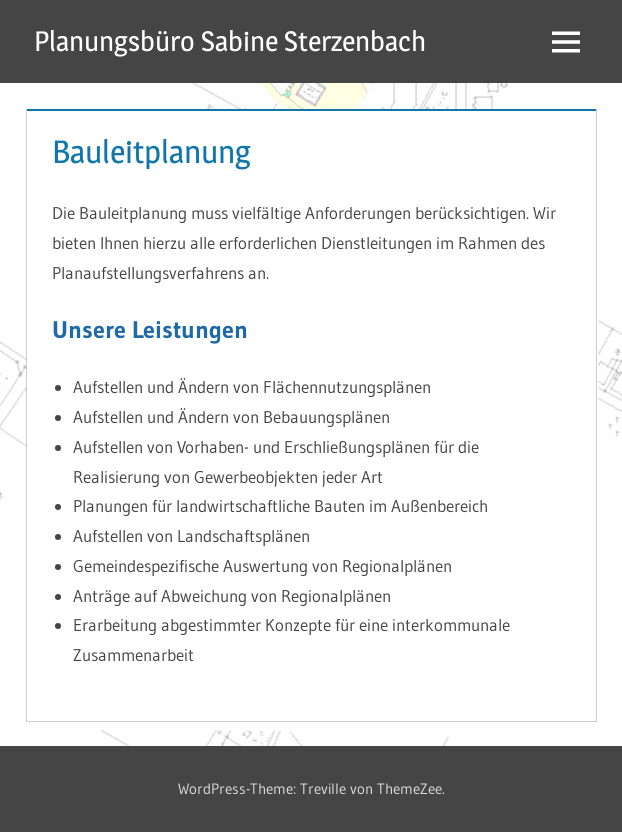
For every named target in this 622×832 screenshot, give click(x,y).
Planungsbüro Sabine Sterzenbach (230, 41)
